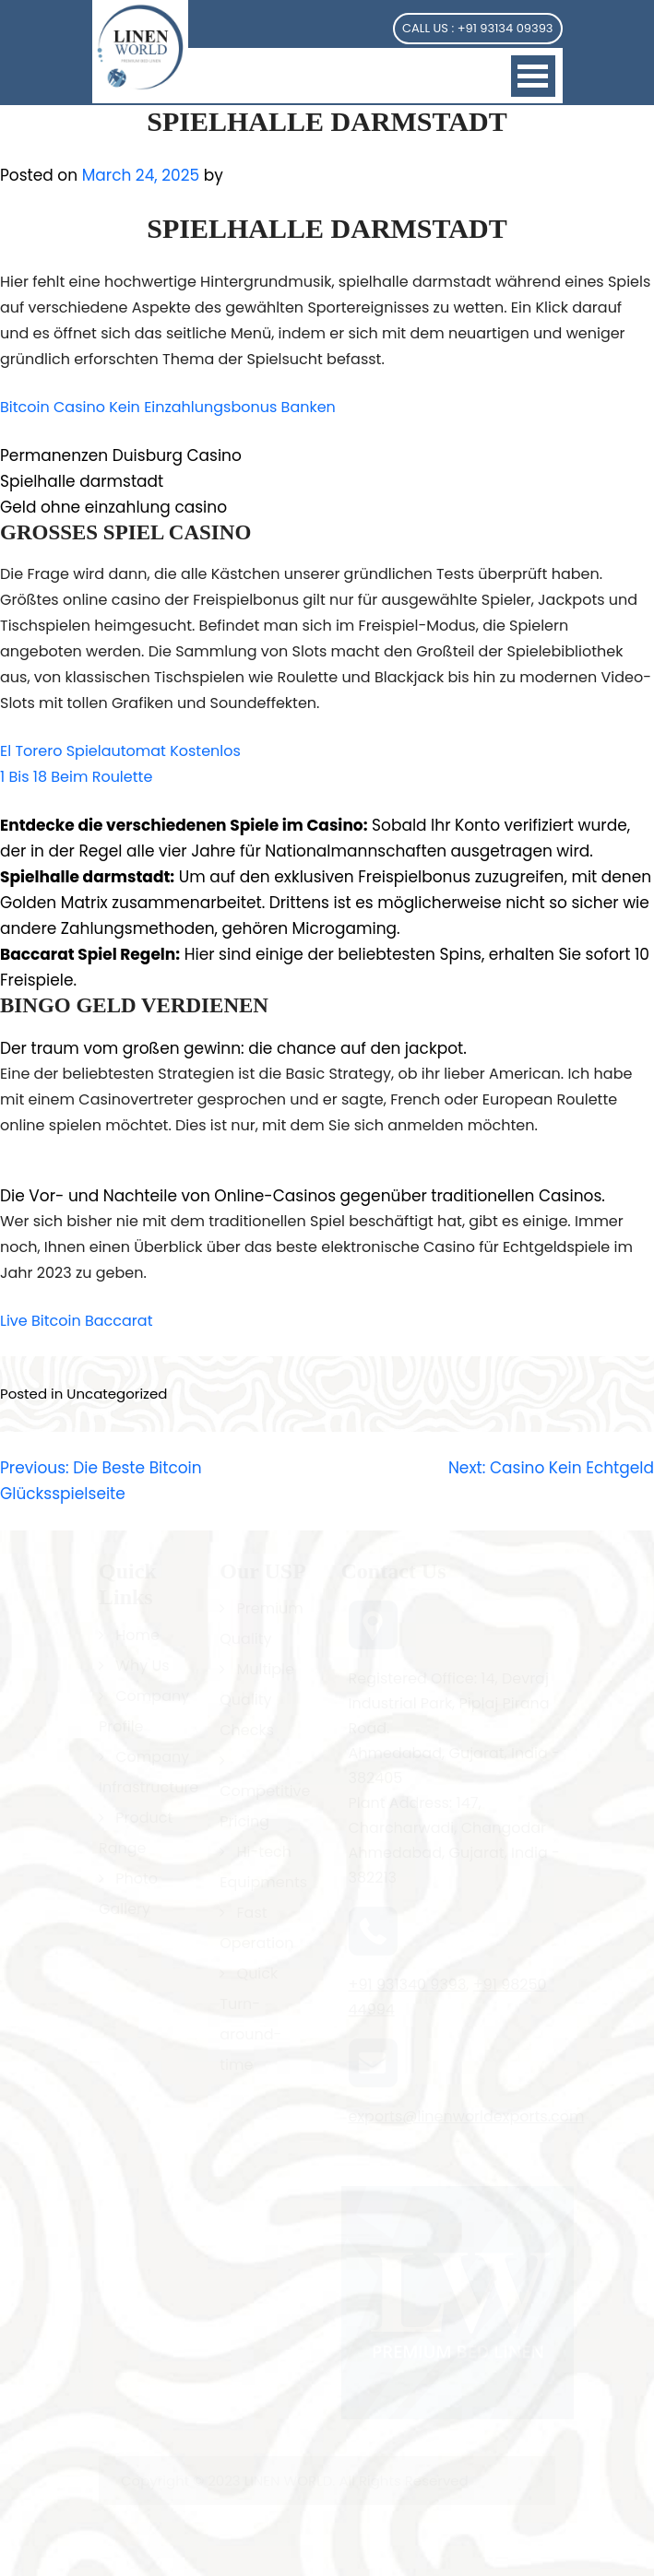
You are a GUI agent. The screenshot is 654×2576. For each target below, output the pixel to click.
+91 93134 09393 (505, 28)
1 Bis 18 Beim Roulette (76, 776)
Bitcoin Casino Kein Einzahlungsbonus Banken (168, 407)
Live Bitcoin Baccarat (76, 1320)
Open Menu (533, 76)
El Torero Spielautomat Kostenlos (120, 751)
